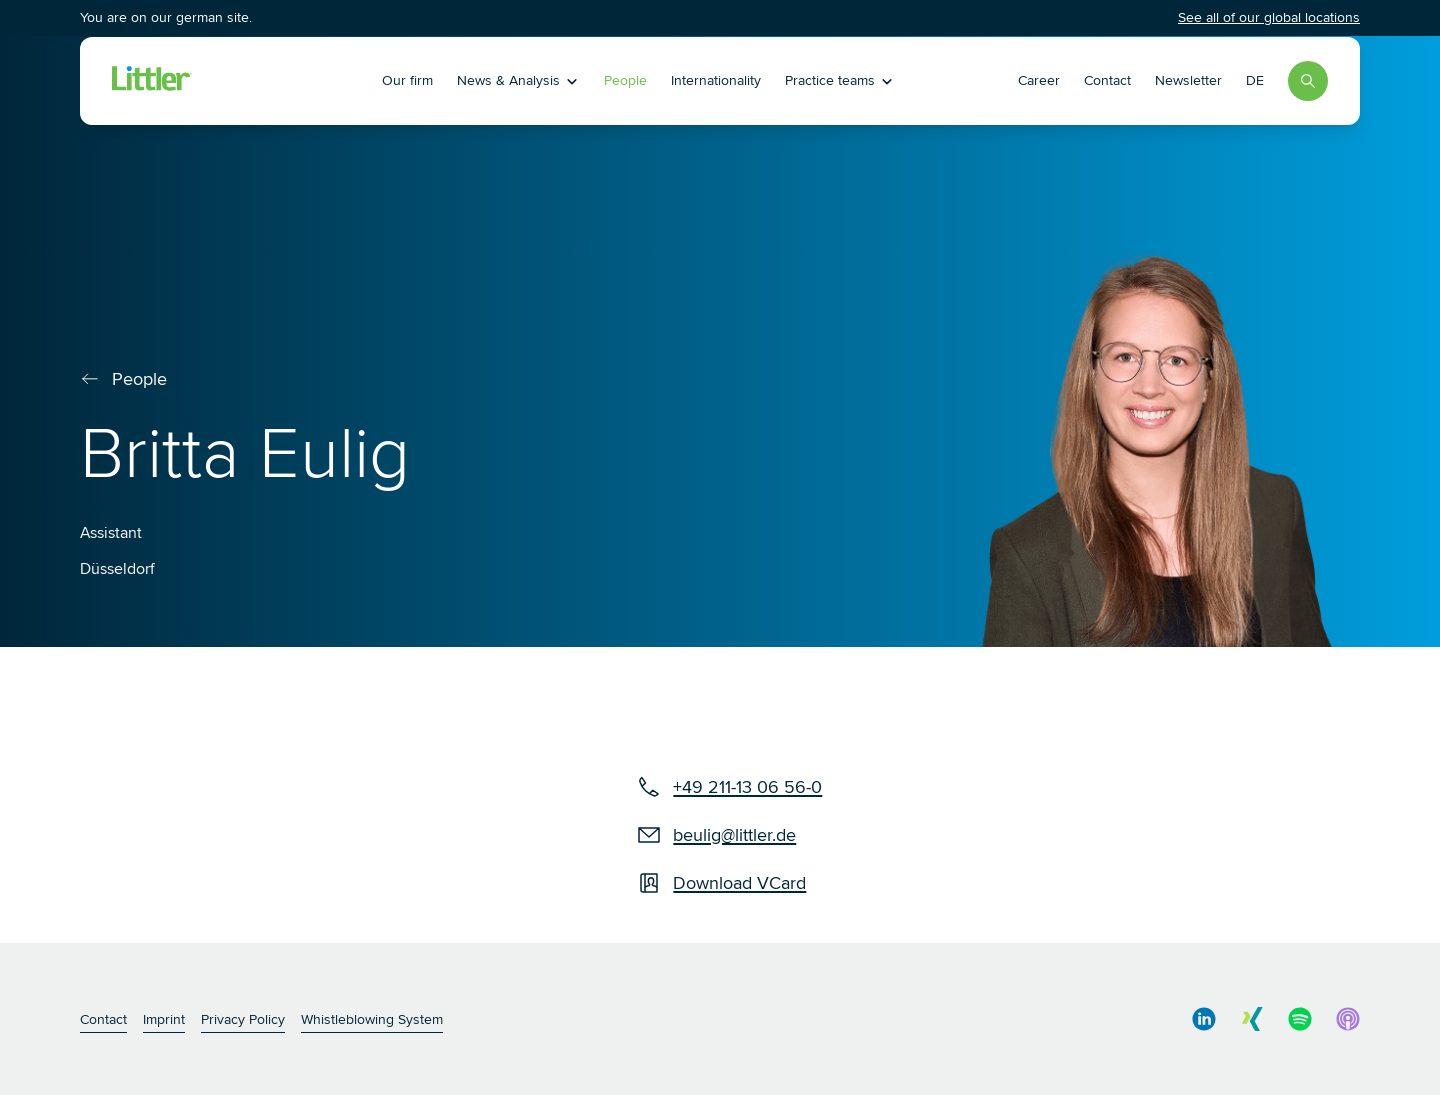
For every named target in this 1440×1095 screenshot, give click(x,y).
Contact (1107, 80)
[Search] (1308, 81)
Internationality (716, 80)
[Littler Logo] (233, 81)
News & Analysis (518, 80)
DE (1255, 80)
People (625, 80)
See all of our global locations (1269, 17)
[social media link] (1204, 1019)
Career (1039, 80)
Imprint (164, 1019)
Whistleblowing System (372, 1019)
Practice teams (840, 80)
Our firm (407, 80)
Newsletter (1188, 80)
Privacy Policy (243, 1019)
